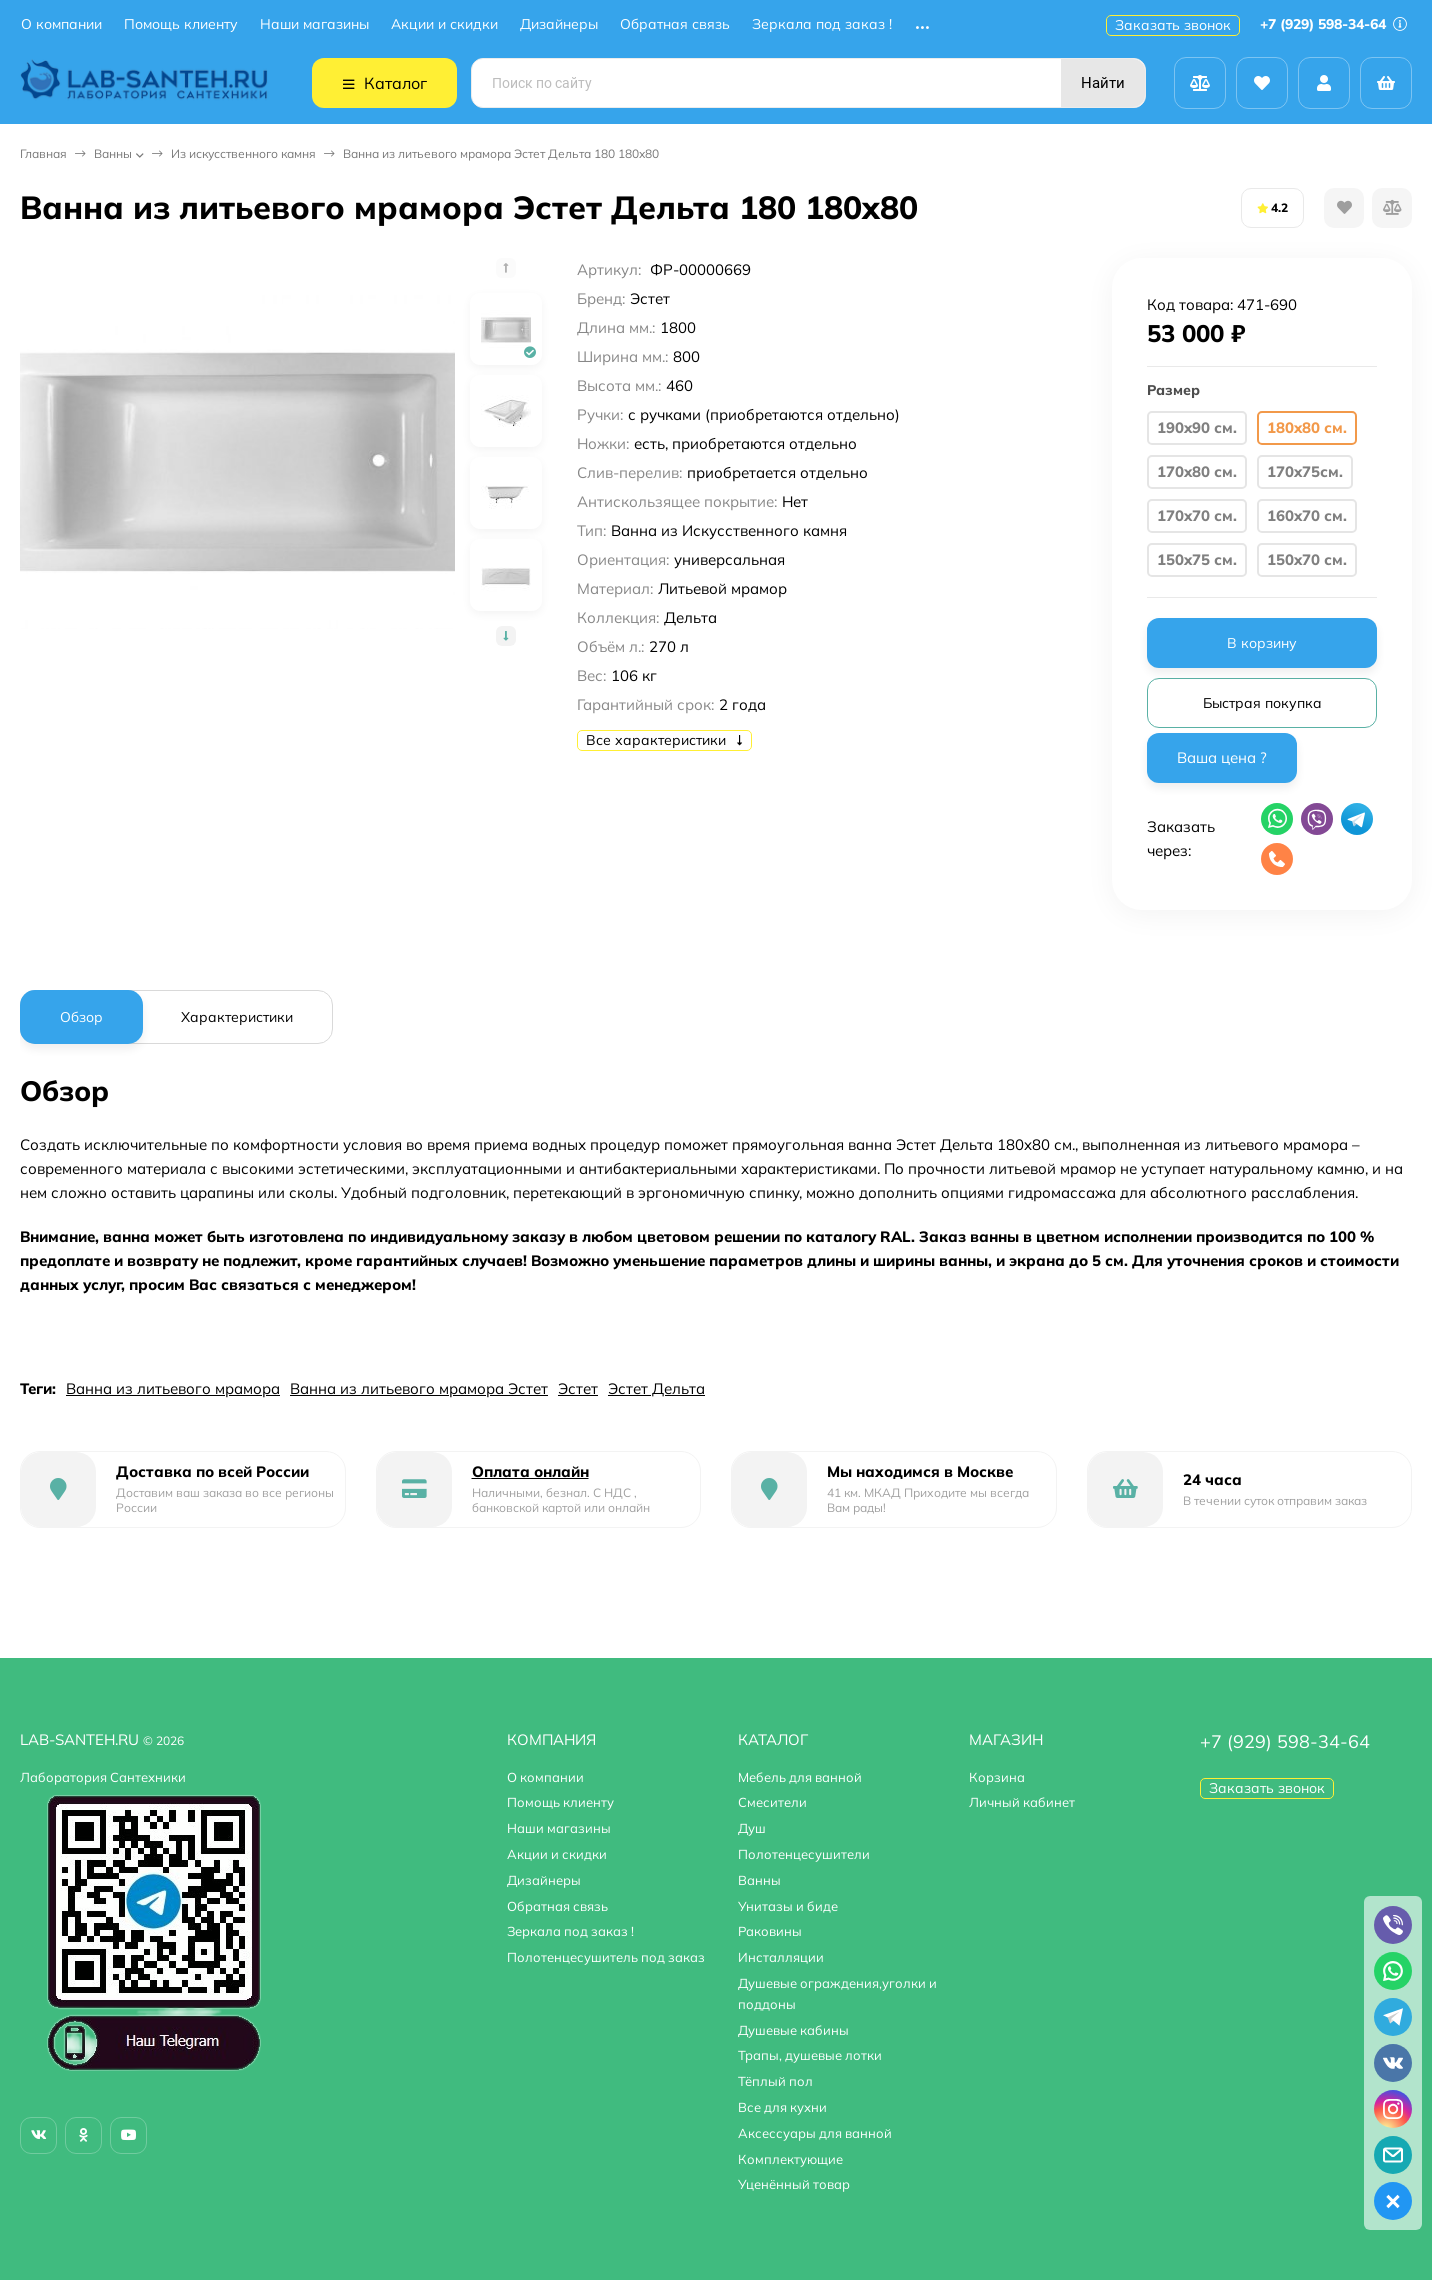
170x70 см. (1197, 515)
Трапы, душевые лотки (810, 2055)
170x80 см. (1197, 471)
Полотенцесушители (804, 1854)
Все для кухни (782, 2107)
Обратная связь (675, 24)
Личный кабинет (1022, 1802)
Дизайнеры (559, 24)
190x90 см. (1197, 427)
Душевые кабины (793, 2030)
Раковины (770, 1931)
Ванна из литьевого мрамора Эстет (419, 1388)
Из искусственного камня (243, 153)
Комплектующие (790, 2159)
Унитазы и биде (788, 1906)
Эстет (578, 1388)
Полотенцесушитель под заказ (606, 1957)
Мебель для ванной (800, 1777)
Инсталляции (781, 1957)
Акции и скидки (444, 24)
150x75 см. (1197, 559)
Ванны (113, 153)
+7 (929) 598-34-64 (1333, 24)
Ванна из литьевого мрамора (173, 1388)
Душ (752, 1828)
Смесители (772, 1802)
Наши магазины (314, 24)
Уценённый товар (794, 2184)
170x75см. (1305, 471)
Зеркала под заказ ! (822, 24)
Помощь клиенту (181, 24)
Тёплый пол (775, 2081)
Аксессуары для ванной (815, 2133)
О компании (61, 24)
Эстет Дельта (656, 1388)
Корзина (997, 1777)
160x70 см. (1307, 515)
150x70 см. (1307, 559)
